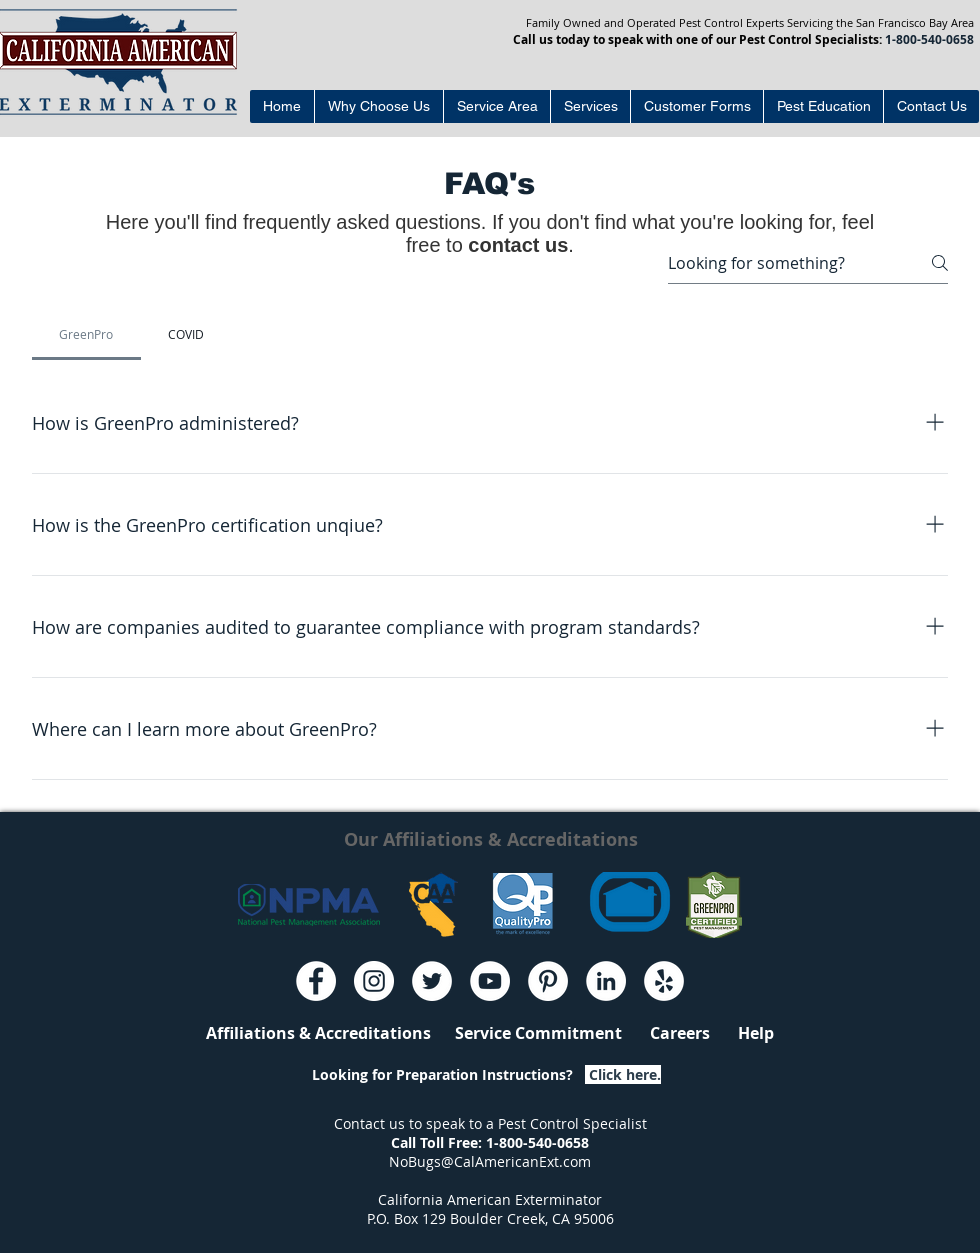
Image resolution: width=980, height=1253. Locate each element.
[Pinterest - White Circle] (548, 981)
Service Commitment (552, 1033)
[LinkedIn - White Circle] (606, 981)
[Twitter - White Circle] (432, 981)
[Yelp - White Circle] (664, 981)
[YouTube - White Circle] (490, 981)
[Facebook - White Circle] (316, 981)
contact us (518, 245)
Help (742, 1033)
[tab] (86, 334)
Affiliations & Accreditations (318, 1033)
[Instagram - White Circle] (374, 981)
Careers (680, 1033)
